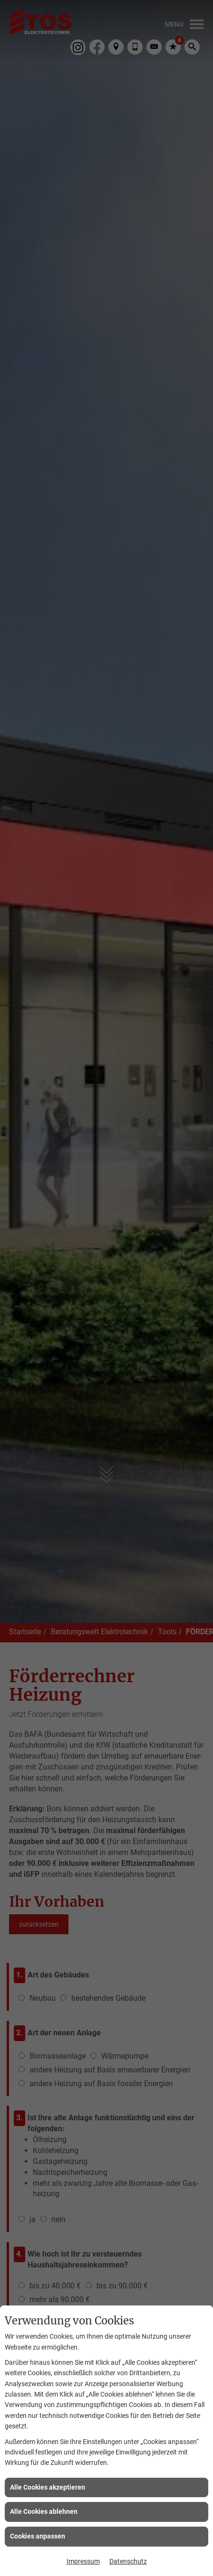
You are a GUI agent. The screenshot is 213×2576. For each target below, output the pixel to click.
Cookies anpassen (37, 2536)
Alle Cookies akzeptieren (47, 2487)
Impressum (83, 2561)
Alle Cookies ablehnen (43, 2511)
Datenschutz (128, 2561)
